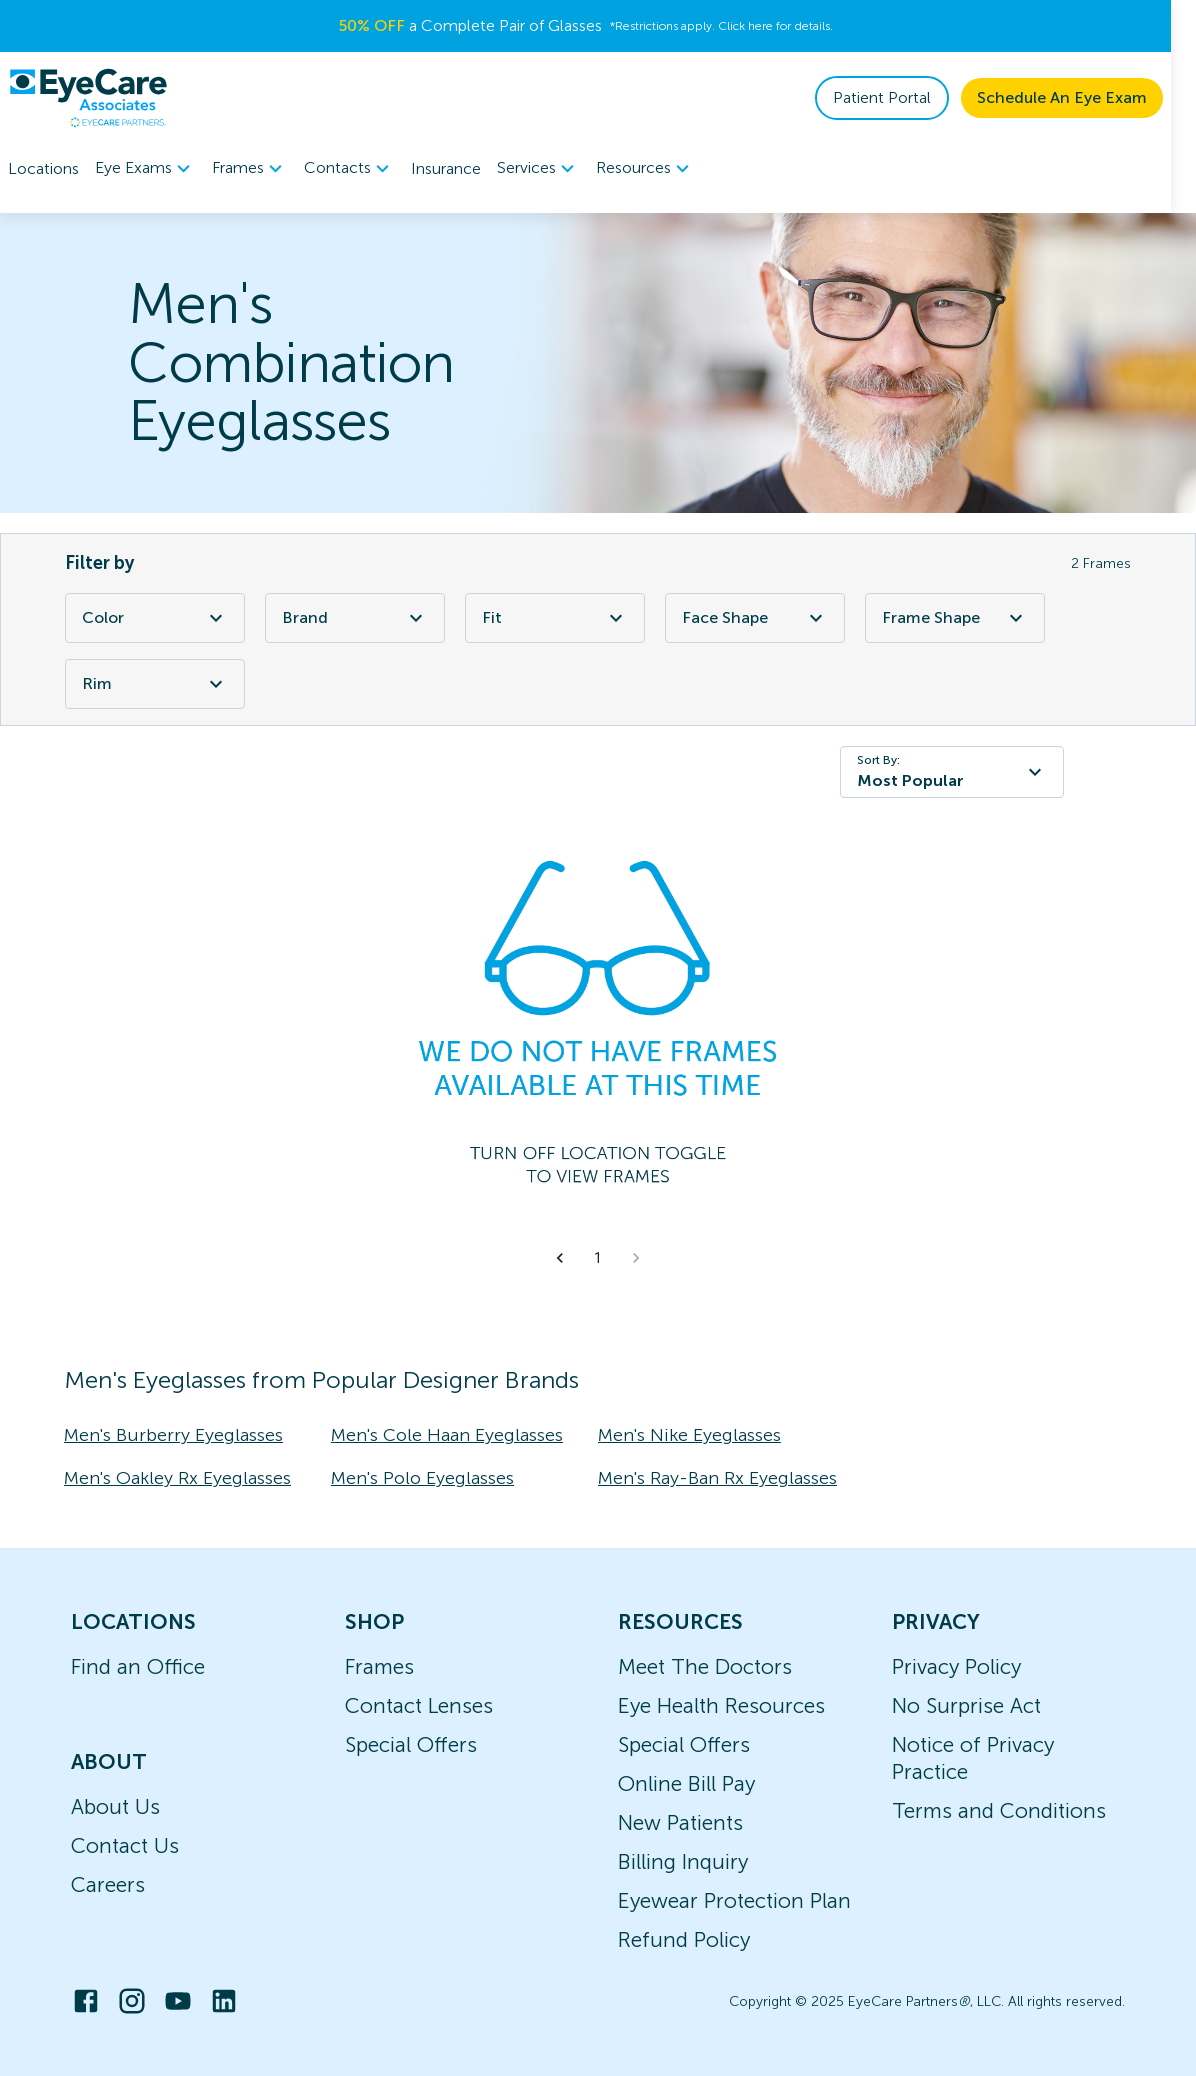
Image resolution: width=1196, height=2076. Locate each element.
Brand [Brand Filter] (355, 618)
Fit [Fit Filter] (555, 618)
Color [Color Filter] (155, 618)
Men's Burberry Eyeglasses (173, 1435)
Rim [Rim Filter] (155, 684)
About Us (115, 1806)
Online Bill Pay (686, 1783)
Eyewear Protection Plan (734, 1900)
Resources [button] (645, 169)
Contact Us (125, 1845)
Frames (379, 1666)
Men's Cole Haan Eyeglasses (447, 1435)
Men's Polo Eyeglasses (422, 1478)
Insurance (446, 168)
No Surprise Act (966, 1705)
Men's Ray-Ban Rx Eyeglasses (717, 1478)
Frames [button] (250, 169)
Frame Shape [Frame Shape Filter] (955, 618)
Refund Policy (684, 1939)
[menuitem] (145, 168)
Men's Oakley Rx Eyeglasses (177, 1478)
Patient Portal (907, 97)
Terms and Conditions (999, 1810)
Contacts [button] (349, 169)
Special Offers (411, 1744)
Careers (108, 1884)
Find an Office (138, 1666)
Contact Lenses (419, 1705)
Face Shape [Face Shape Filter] (755, 618)
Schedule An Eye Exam (1087, 97)
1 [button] (598, 1258)
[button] (560, 1258)
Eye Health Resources (721, 1705)
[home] (88, 98)
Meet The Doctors (705, 1666)
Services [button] (538, 169)
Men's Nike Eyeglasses (689, 1435)
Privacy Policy (956, 1666)
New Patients (680, 1822)
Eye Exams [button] (145, 169)
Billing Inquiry (683, 1861)
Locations (43, 168)
